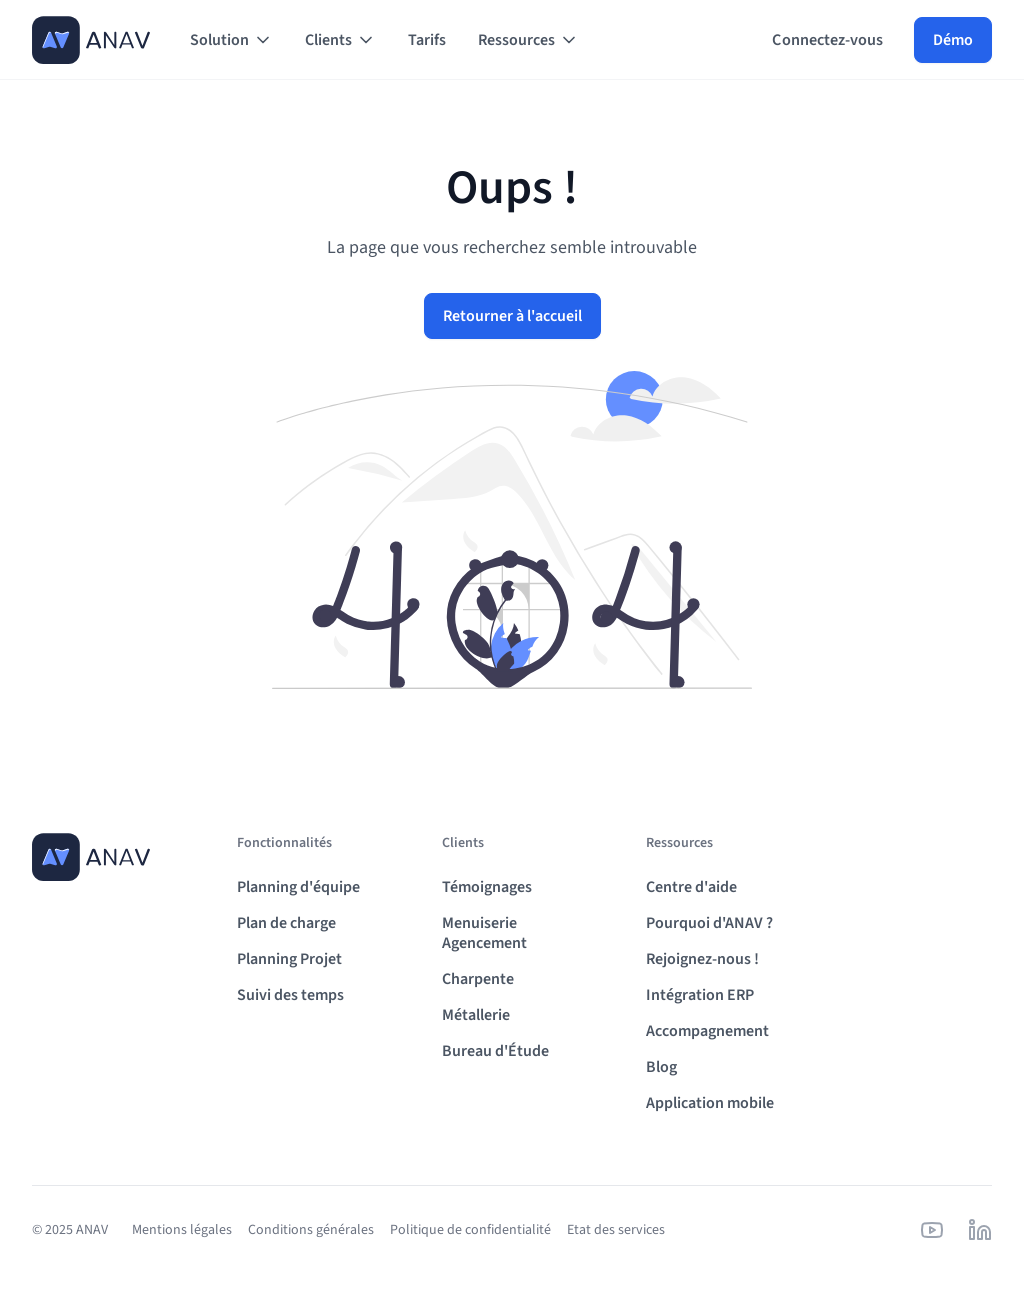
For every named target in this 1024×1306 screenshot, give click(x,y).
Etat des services (616, 1230)
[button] (231, 40)
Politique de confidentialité (470, 1230)
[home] (91, 40)
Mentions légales (182, 1230)
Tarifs (427, 40)
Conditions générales (311, 1230)
